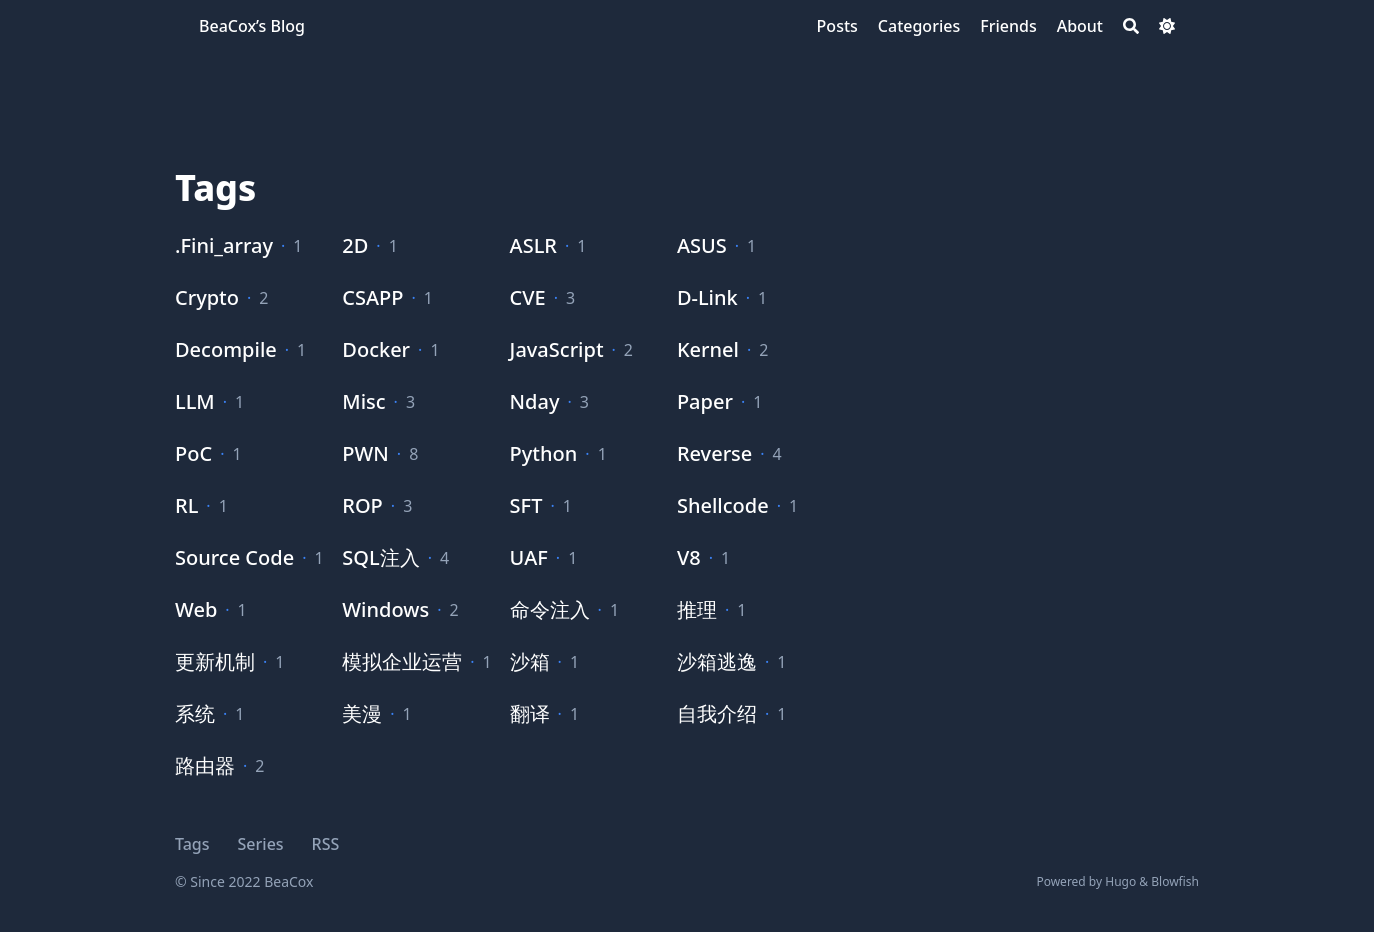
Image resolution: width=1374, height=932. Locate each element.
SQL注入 (380, 557)
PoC (193, 453)
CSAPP (372, 297)
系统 (195, 713)
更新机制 (215, 661)
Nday (535, 401)
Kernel (708, 349)
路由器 (205, 765)
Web (196, 609)
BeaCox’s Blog (252, 26)
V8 (689, 557)
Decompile (226, 349)
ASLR (533, 245)
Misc (363, 401)
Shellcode (723, 505)
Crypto (207, 297)
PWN (365, 453)
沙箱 (530, 661)
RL (186, 505)
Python (544, 453)
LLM (195, 401)
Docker (376, 349)
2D (355, 245)
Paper (705, 401)
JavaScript (557, 349)
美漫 (362, 713)
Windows (385, 609)
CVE (528, 297)
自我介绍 (717, 713)
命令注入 (550, 609)
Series (261, 844)
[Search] (1131, 26)
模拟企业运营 (402, 661)
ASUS (702, 245)
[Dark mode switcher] (1167, 26)
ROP (362, 505)
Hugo (1120, 881)
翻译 (530, 713)
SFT (526, 505)
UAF (529, 557)
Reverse (714, 453)
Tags (192, 844)
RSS (326, 844)
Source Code (234, 557)
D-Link (707, 297)
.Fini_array (224, 245)
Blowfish (1175, 881)
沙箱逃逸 (717, 661)
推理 (697, 609)
